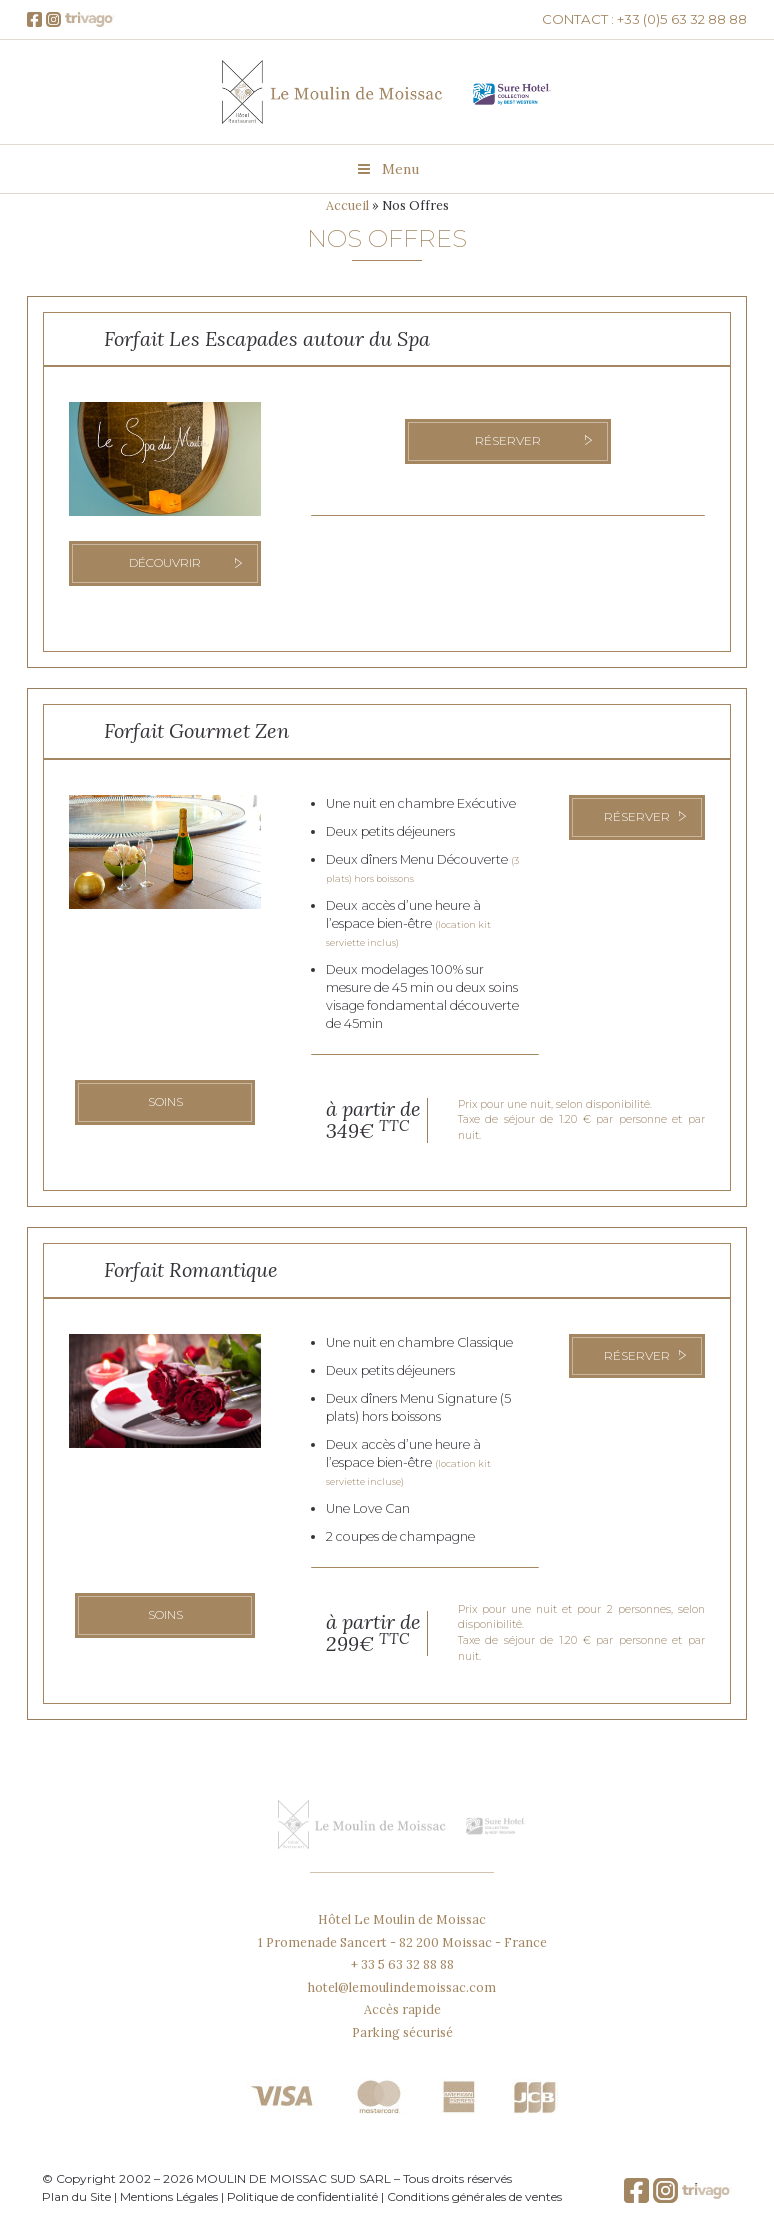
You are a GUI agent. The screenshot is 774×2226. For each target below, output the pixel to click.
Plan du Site (76, 2196)
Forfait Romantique (191, 1269)
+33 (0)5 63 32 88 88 (682, 19)
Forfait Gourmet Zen (196, 730)
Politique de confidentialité (302, 2196)
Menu (387, 169)
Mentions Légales (169, 2196)
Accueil (347, 205)
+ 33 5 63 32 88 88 (402, 1964)
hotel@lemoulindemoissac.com (402, 1987)
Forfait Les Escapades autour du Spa (267, 338)
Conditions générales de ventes (474, 2196)
